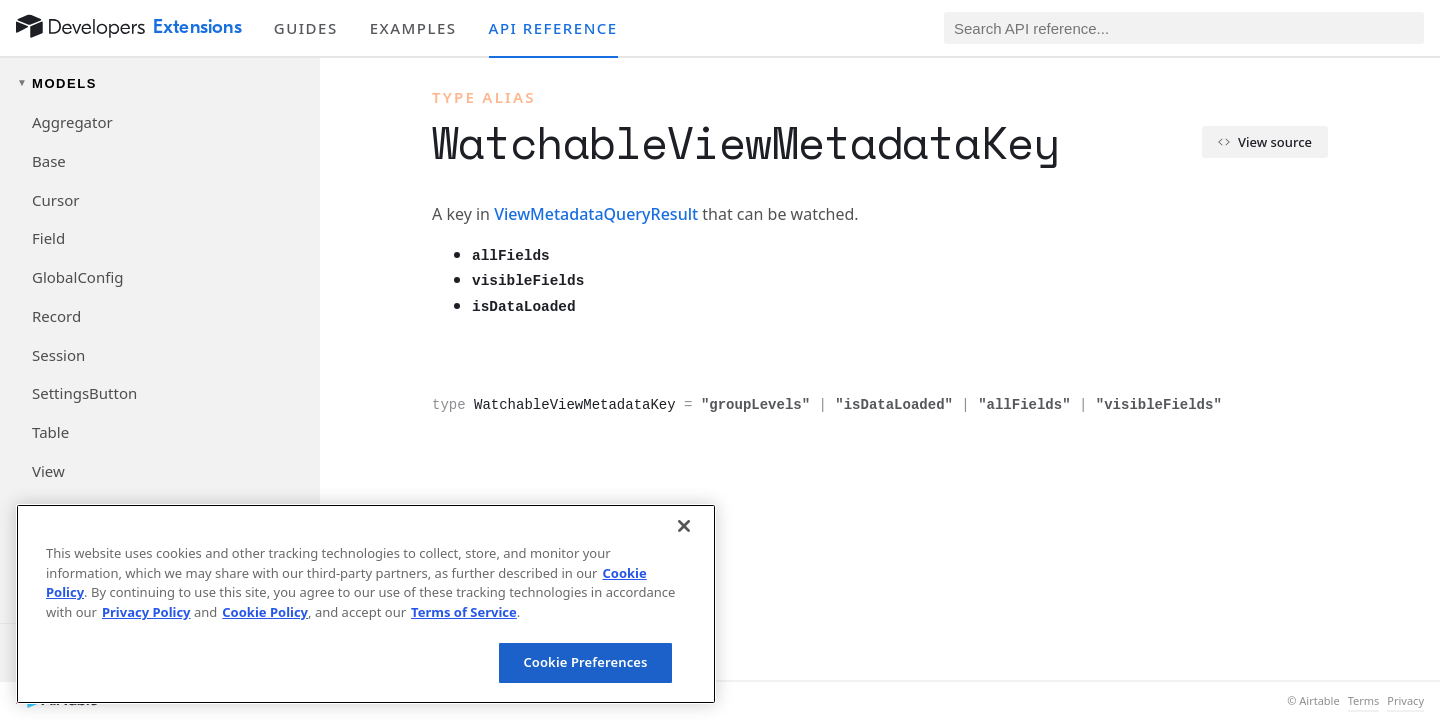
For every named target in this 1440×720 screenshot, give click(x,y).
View (48, 471)
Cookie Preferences (585, 662)
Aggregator (72, 122)
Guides (306, 28)
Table (50, 432)
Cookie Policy (265, 612)
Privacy (1405, 701)
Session (58, 355)
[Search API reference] (1184, 28)
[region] (366, 604)
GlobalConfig (77, 277)
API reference (553, 28)
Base (49, 161)
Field (48, 238)
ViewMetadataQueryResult (596, 214)
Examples (413, 28)
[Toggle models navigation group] (160, 83)
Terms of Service (464, 612)
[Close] (684, 526)
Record (56, 316)
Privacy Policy (146, 612)
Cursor (55, 200)
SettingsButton (84, 393)
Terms (1364, 701)
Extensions (197, 27)
